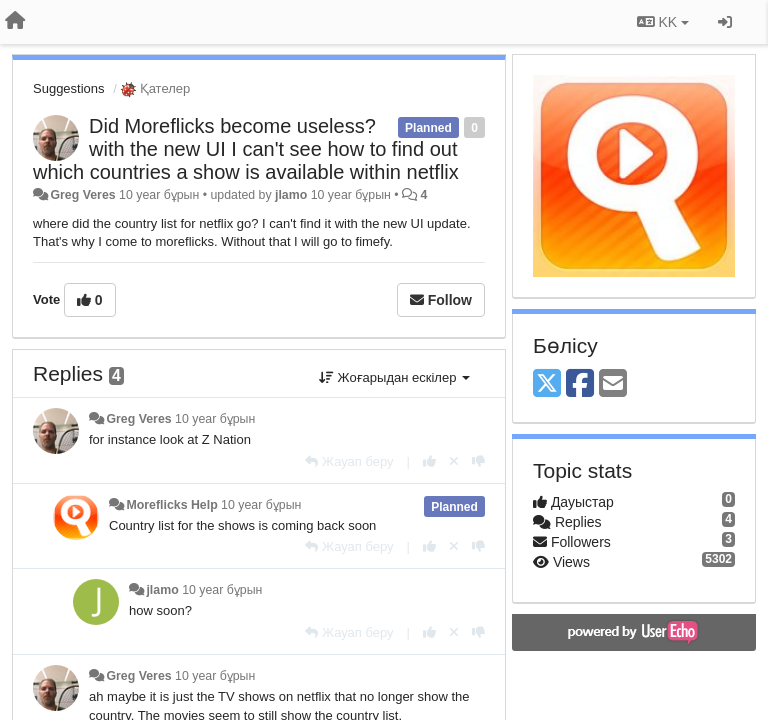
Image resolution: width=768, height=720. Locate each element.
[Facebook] (580, 384)
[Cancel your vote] (454, 461)
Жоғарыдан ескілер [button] (394, 377)
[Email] (613, 384)
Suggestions (69, 88)
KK (663, 22)
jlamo (291, 195)
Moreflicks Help (171, 505)
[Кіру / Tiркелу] (725, 22)
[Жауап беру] (349, 461)
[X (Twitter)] (547, 384)
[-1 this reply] (478, 461)
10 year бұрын (215, 419)
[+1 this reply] (429, 461)
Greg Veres (82, 195)
